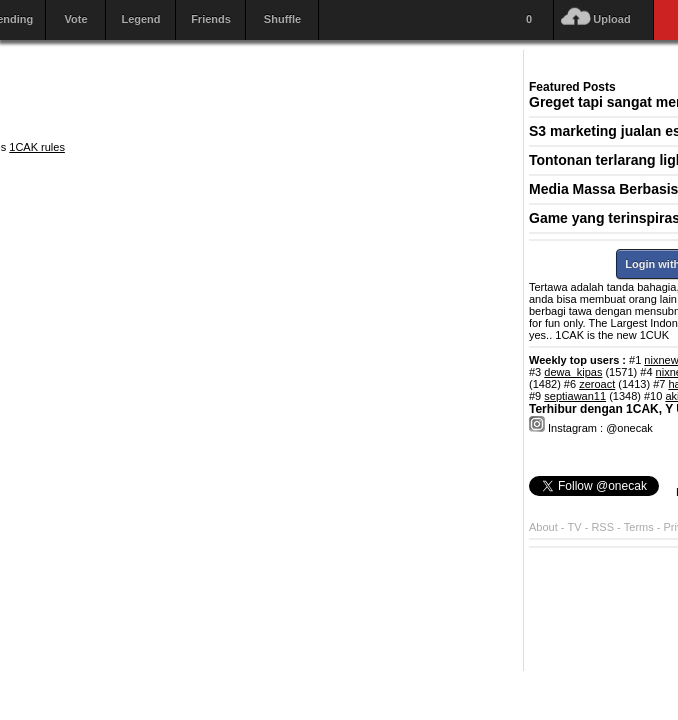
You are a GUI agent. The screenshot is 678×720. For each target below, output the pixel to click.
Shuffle (282, 19)
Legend (140, 19)
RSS (602, 527)
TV (575, 527)
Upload (611, 19)
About (543, 527)
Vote (75, 19)
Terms (640, 527)
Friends (211, 19)
